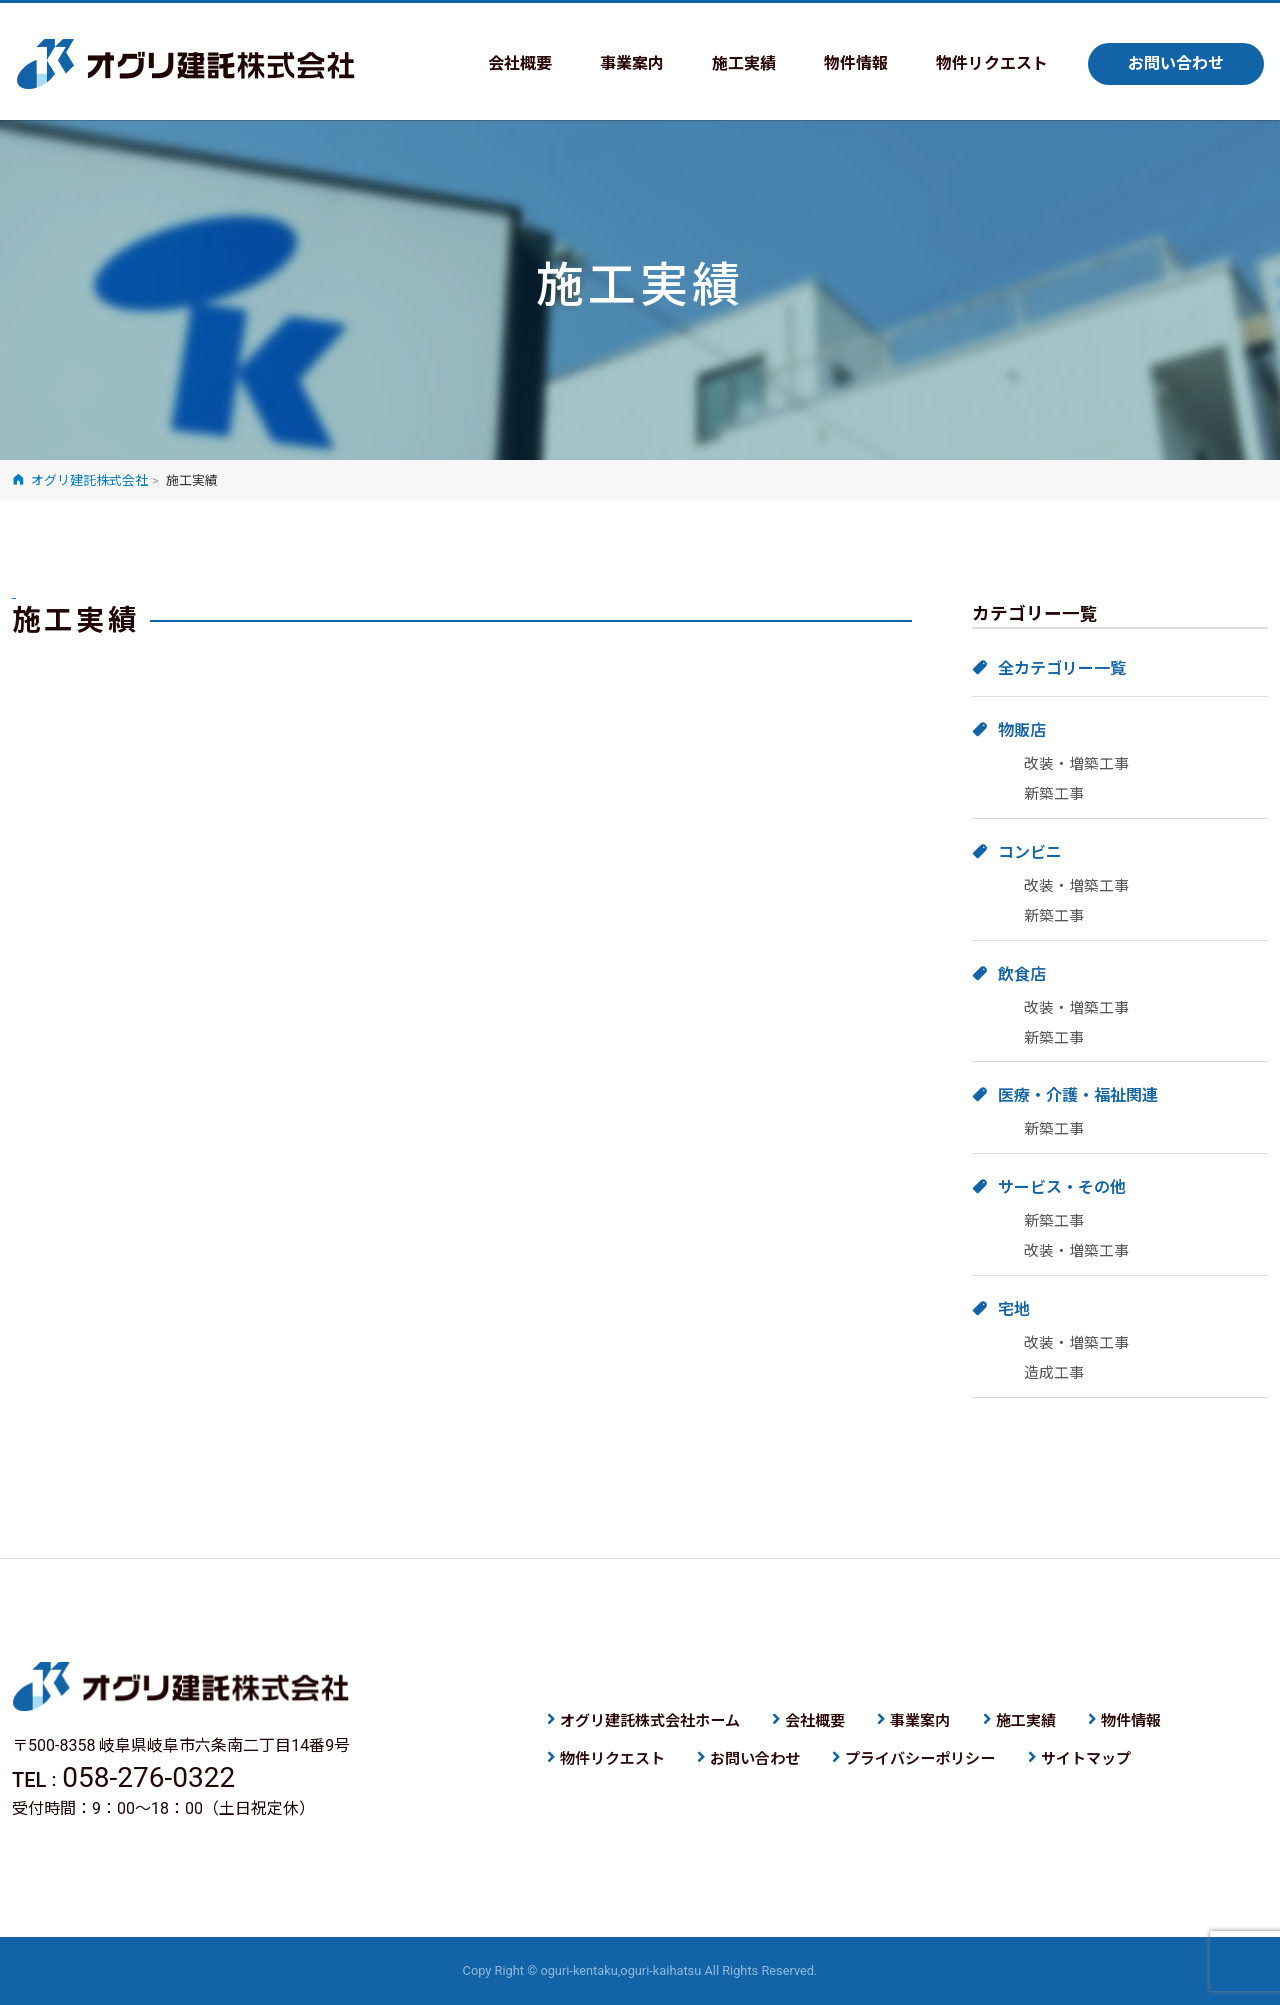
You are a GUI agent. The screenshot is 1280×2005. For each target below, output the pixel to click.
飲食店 (1022, 974)
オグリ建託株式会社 (186, 64)
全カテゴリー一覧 (1062, 668)
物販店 (1022, 730)
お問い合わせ (1176, 63)
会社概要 (520, 63)
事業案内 (632, 63)
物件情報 (856, 63)
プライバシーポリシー (920, 1759)
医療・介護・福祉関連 (1078, 1095)
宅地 (1014, 1309)
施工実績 (744, 63)
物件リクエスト (992, 63)
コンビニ (1030, 852)
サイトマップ (1086, 1759)
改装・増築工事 (1076, 764)
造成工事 (1054, 1373)
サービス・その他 (1062, 1187)
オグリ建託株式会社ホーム (650, 1721)
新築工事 (1054, 794)
